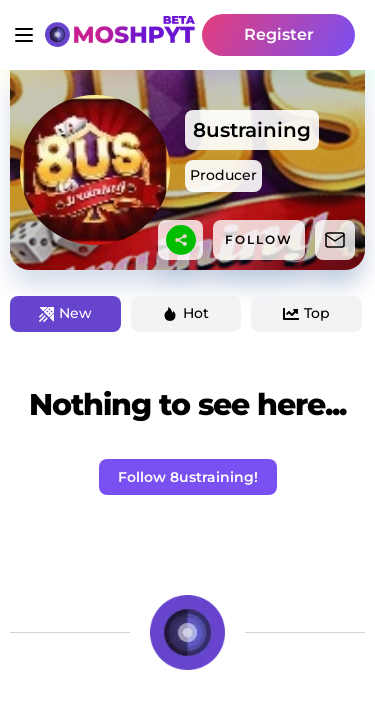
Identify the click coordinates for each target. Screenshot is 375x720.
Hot (185, 313)
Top (306, 313)
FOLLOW (259, 239)
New (65, 313)
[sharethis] (181, 240)
